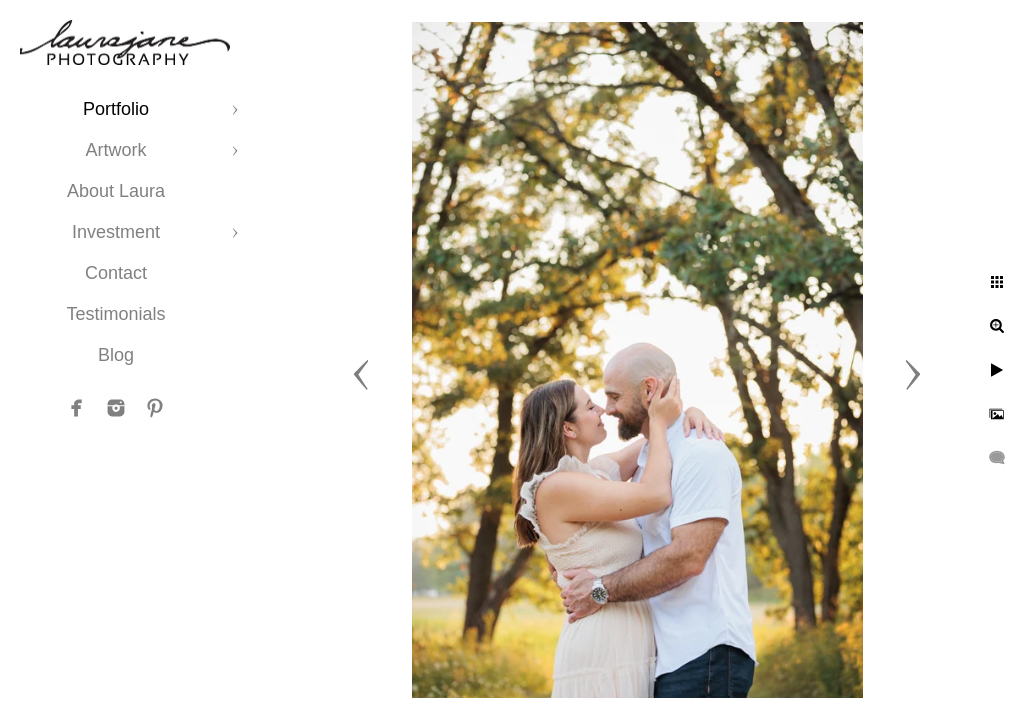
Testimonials (115, 314)
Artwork (115, 150)
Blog (116, 355)
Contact (116, 273)
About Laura (116, 191)
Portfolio (116, 109)
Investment (116, 232)
